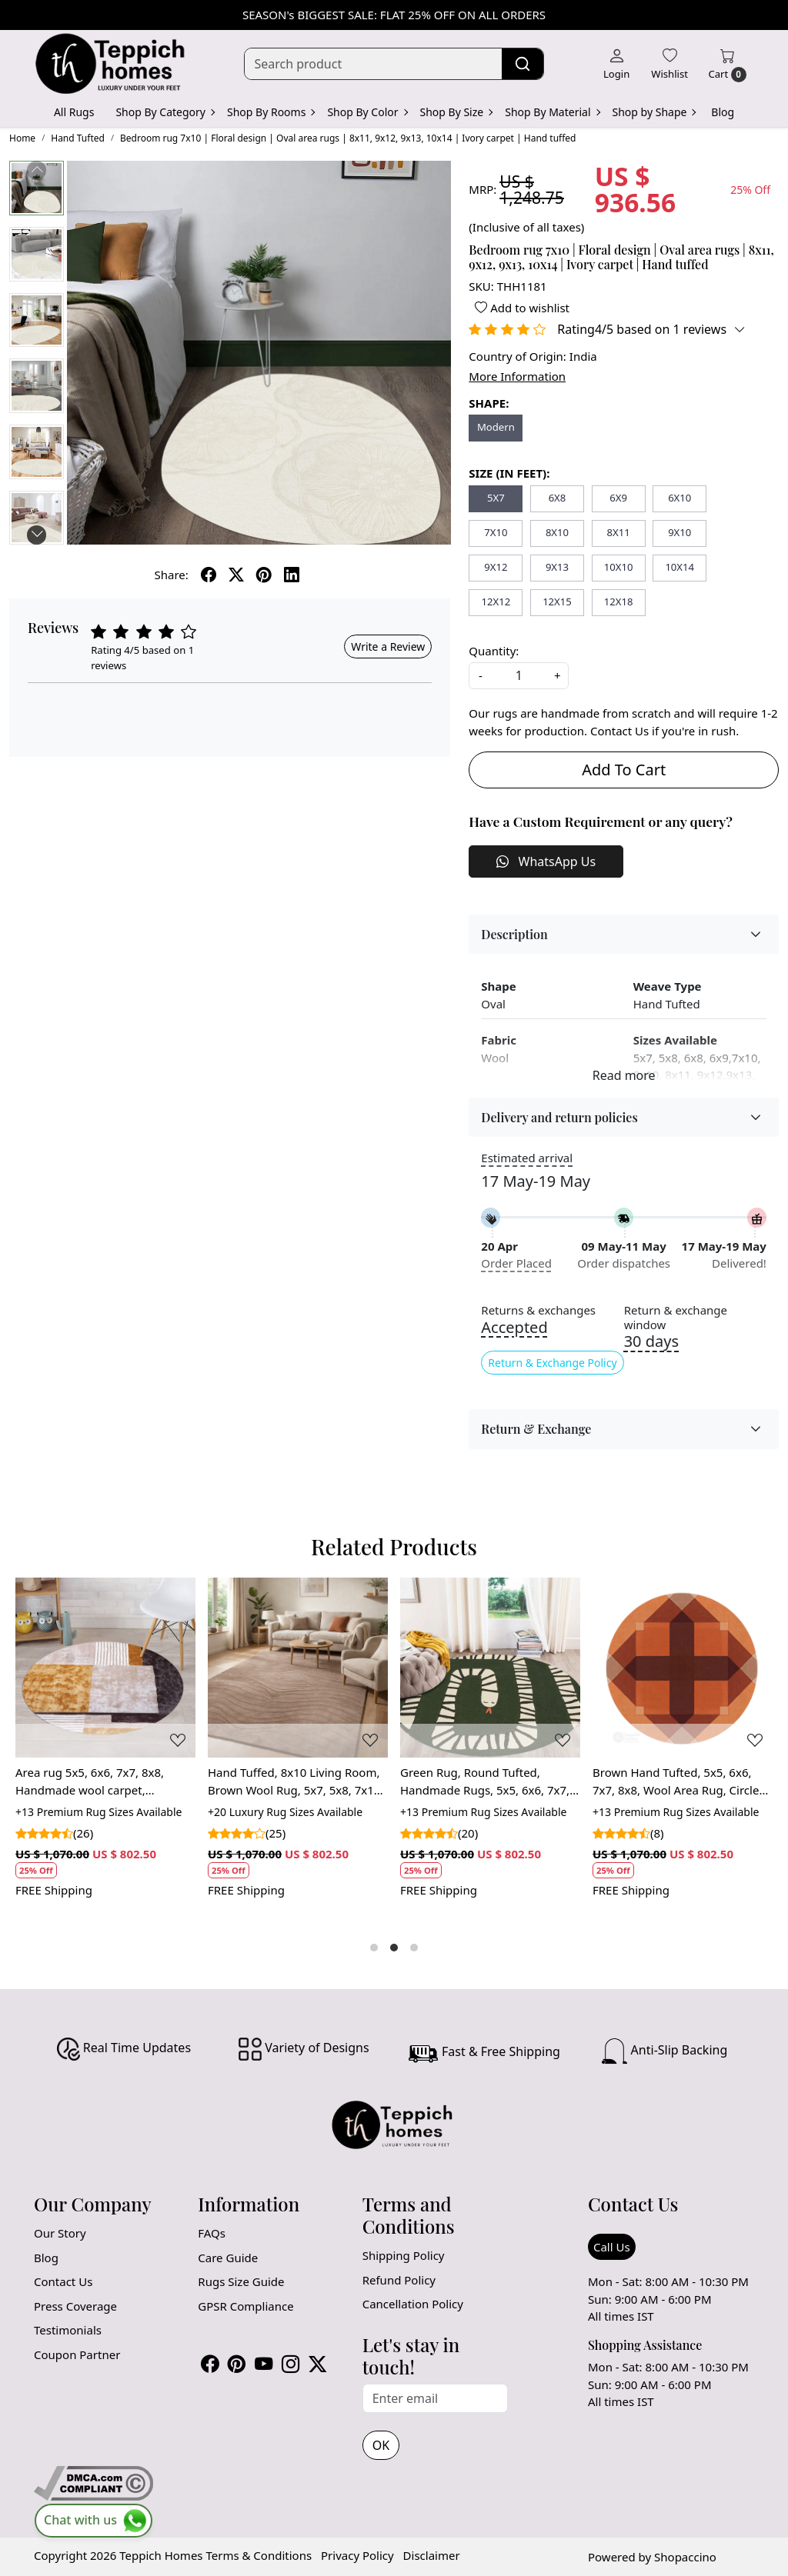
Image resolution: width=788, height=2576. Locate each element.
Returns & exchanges (538, 1310)
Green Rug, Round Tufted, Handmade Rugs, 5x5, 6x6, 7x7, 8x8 (484, 1781)
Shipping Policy (403, 2255)
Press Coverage (75, 2306)
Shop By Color (366, 112)
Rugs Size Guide (241, 2281)
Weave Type (667, 986)
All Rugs (74, 112)
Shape (498, 986)
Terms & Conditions (258, 2555)
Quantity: (494, 650)
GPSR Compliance (245, 2306)
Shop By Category (164, 112)
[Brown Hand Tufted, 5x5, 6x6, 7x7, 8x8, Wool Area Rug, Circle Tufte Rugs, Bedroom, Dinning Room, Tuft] (683, 1668)
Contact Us (63, 2281)
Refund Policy (399, 2280)
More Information (517, 376)
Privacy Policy (357, 2555)
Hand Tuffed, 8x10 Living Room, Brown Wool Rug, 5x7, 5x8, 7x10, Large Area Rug (295, 1781)
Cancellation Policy (412, 2303)
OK (380, 2445)
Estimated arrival (527, 1157)
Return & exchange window (675, 1317)
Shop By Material (552, 112)
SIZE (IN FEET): (509, 473)
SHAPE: (489, 403)
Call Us (611, 2246)
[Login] (616, 63)
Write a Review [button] (388, 646)
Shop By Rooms (270, 112)
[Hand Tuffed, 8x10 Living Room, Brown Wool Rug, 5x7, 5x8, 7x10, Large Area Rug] (298, 1668)
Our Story (60, 2233)
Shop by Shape (654, 112)
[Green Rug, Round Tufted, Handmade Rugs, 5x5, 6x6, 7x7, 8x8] (490, 1668)
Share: (172, 574)
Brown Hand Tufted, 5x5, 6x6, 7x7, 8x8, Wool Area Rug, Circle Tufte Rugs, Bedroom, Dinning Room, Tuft (676, 1781)
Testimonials (68, 2330)
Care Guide (228, 2257)
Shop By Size (456, 112)
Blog (722, 112)
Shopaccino (685, 2556)
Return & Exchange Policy (552, 1362)
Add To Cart (624, 769)
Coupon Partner (77, 2354)
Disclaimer (431, 2555)
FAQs (211, 2233)
